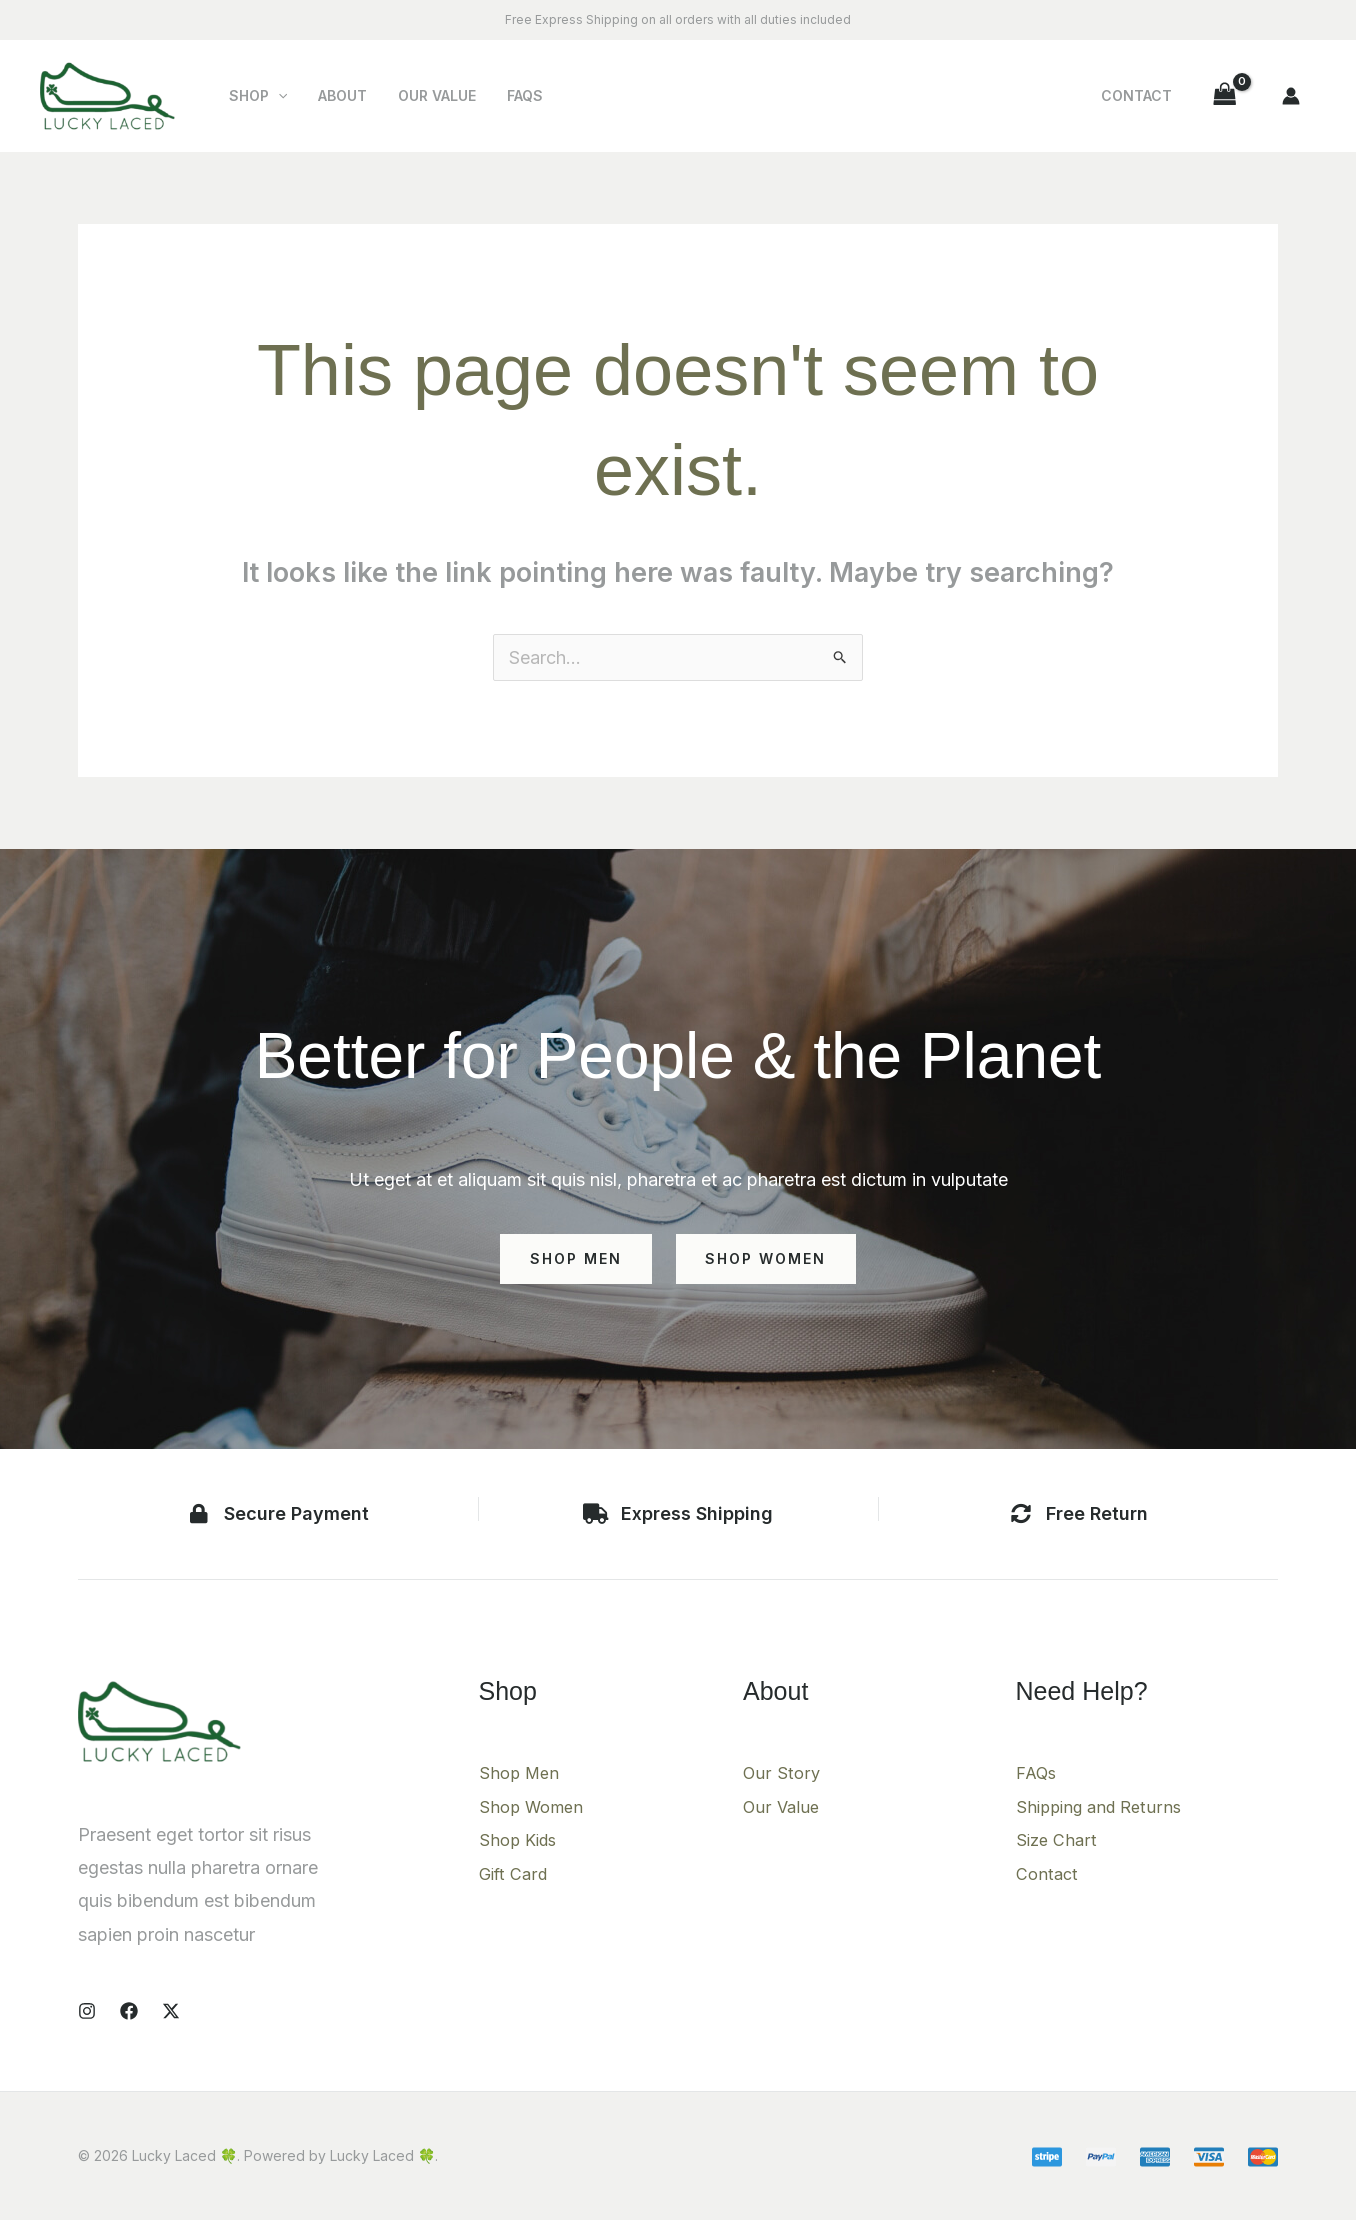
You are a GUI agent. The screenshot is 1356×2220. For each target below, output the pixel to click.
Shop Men (521, 1772)
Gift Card (516, 1873)
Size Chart (1058, 1839)
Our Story (782, 1772)
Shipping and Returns (1104, 1806)
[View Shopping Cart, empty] (1225, 95)
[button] (276, 96)
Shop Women (534, 1806)
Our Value (429, 95)
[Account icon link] (1291, 96)
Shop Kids (521, 1839)
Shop (256, 96)
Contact (1138, 95)
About (337, 95)
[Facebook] (129, 2011)
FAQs (514, 95)
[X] (171, 2011)
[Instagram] (87, 2011)
